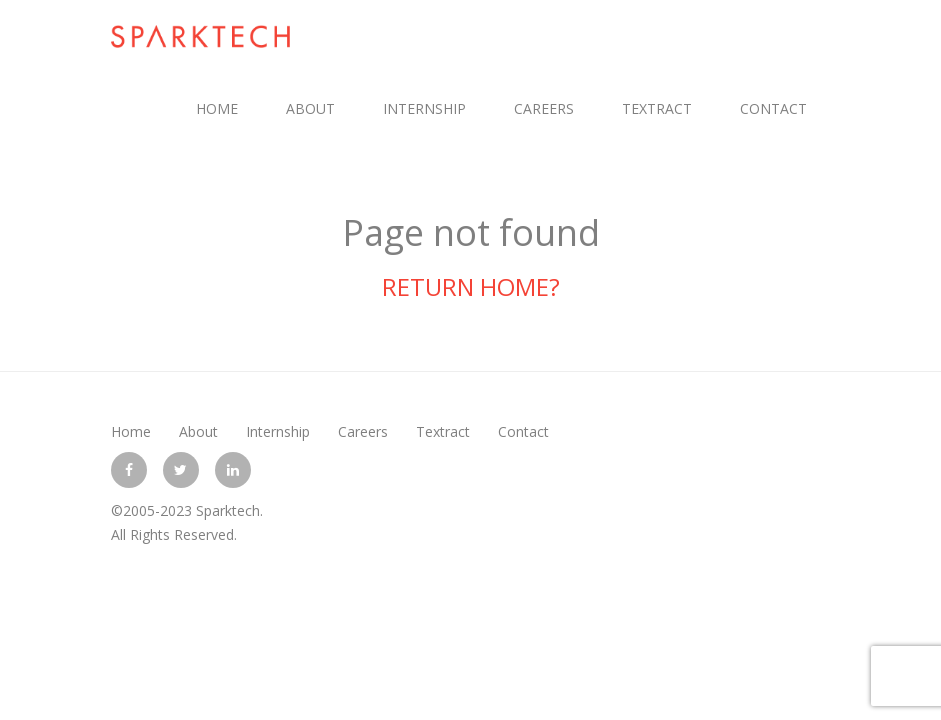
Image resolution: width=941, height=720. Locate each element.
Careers (544, 108)
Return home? (471, 286)
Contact (773, 108)
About (310, 108)
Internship (424, 108)
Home (217, 108)
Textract (657, 108)
